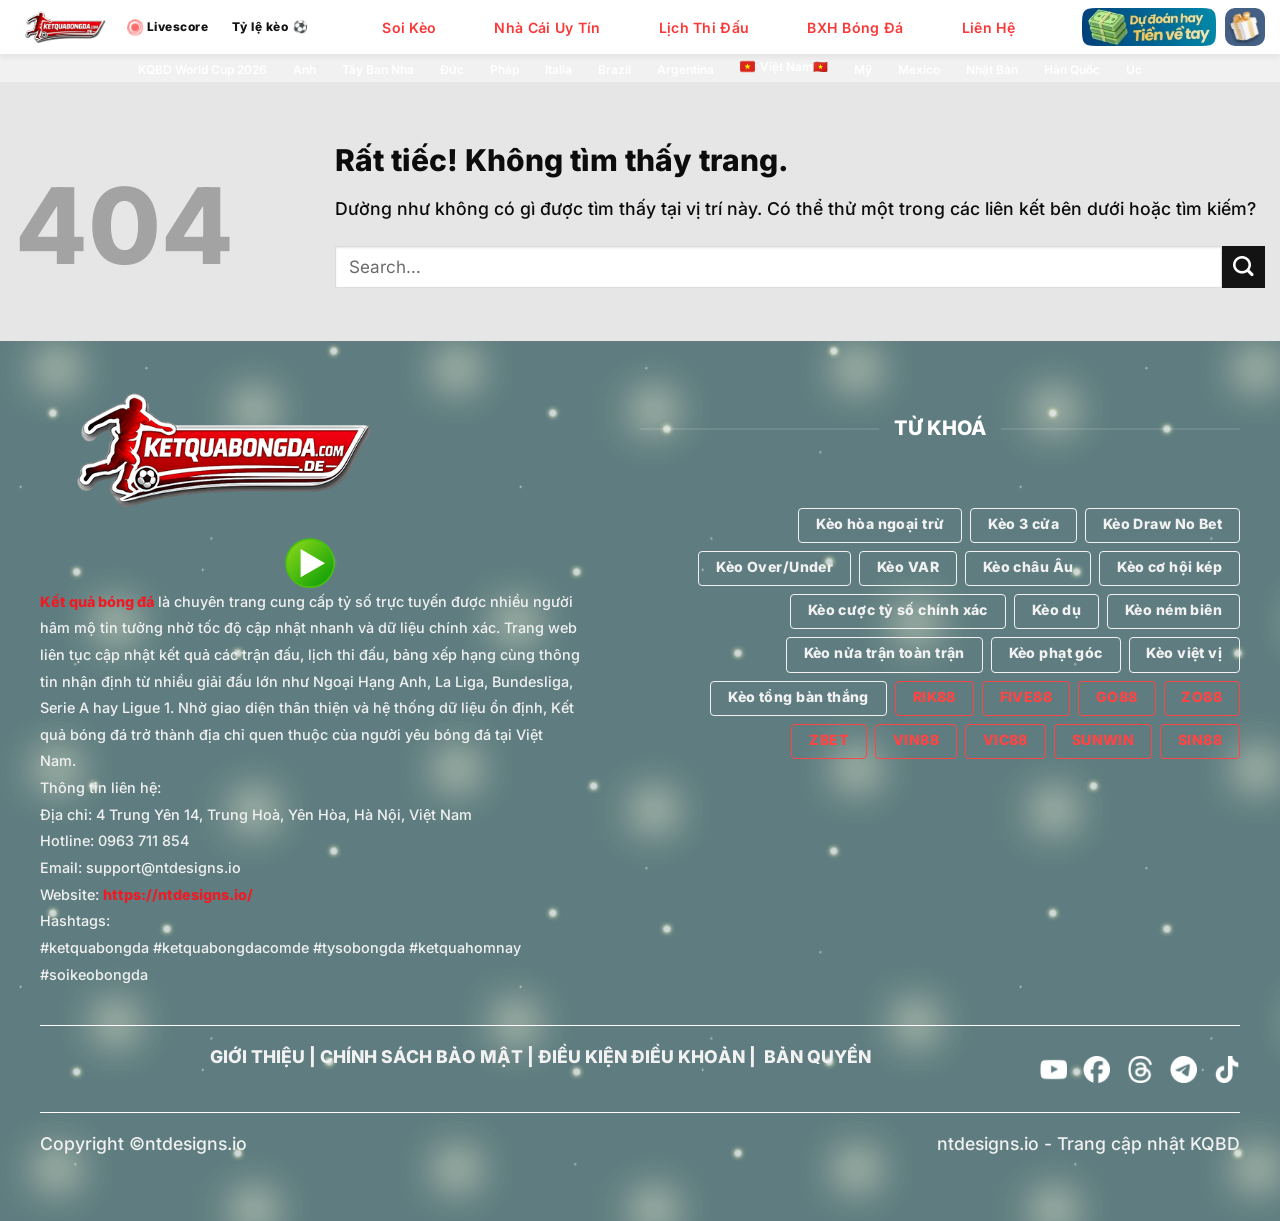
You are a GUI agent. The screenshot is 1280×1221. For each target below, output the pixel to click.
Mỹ (863, 69)
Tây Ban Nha (378, 69)
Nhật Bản (992, 69)
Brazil (614, 69)
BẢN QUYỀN (817, 1056)
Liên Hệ (989, 27)
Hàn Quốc (1072, 69)
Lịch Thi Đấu (704, 27)
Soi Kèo (409, 27)
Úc (1134, 69)
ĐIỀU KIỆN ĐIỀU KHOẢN (641, 1056)
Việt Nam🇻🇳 (784, 67)
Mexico (919, 69)
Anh (304, 69)
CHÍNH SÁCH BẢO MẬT (421, 1056)
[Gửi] (1243, 267)
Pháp (504, 69)
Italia (558, 69)
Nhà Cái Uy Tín (547, 27)
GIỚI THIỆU (257, 1056)
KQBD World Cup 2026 (202, 69)
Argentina (685, 69)
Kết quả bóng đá (97, 601)
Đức (452, 69)
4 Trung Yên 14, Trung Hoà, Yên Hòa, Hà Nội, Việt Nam (284, 814)
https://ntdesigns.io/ (178, 894)
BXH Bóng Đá (855, 27)
